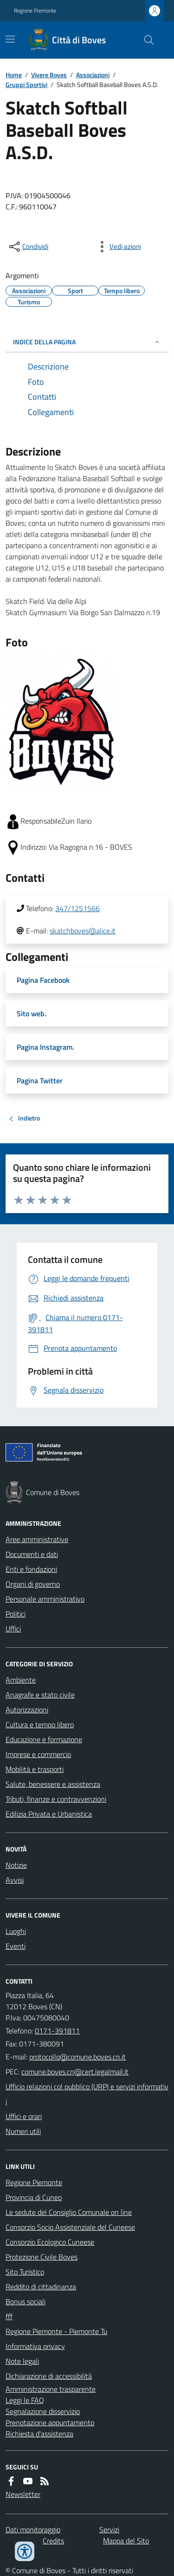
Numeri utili (23, 2131)
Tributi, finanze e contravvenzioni (56, 1799)
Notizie (16, 1865)
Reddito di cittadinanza (41, 2286)
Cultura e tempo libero (40, 1724)
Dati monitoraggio (33, 2529)
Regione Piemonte (35, 11)
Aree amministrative (37, 1539)
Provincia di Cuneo (34, 2197)
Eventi (16, 1946)
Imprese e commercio (38, 1754)
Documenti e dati (32, 1554)
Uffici (13, 1628)
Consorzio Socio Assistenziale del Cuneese (70, 2227)
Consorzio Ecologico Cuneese (50, 2241)
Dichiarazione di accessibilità (49, 2375)
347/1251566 (77, 908)
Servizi (109, 2529)
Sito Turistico (25, 2271)
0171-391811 (57, 2030)
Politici (16, 1613)
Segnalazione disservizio (43, 2411)
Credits (53, 2540)
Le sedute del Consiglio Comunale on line (69, 2212)
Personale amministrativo (45, 1598)
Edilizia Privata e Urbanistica (49, 1813)
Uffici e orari (24, 2116)
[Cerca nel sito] (145, 40)
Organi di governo (33, 1584)
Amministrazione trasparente (51, 2389)
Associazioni (93, 75)
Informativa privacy (35, 2346)
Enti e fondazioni (31, 1569)
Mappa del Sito (126, 2540)
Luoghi (16, 1931)
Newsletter (23, 2494)
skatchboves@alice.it (83, 930)
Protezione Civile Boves (41, 2256)
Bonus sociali (25, 2301)
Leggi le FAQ (25, 2400)
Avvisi (15, 1879)
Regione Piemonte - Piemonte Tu (56, 2331)
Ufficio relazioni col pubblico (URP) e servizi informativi (87, 2094)
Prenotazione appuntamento (50, 2422)
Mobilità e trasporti (35, 1769)
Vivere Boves (49, 75)
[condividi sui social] (28, 246)
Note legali (22, 2361)
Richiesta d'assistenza (39, 2433)
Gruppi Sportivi (26, 84)
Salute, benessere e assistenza (53, 1784)
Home (14, 75)
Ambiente (21, 1679)
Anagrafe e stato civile (40, 1694)
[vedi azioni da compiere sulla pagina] (118, 246)
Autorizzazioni (27, 1709)
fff (9, 2316)
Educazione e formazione (44, 1739)
